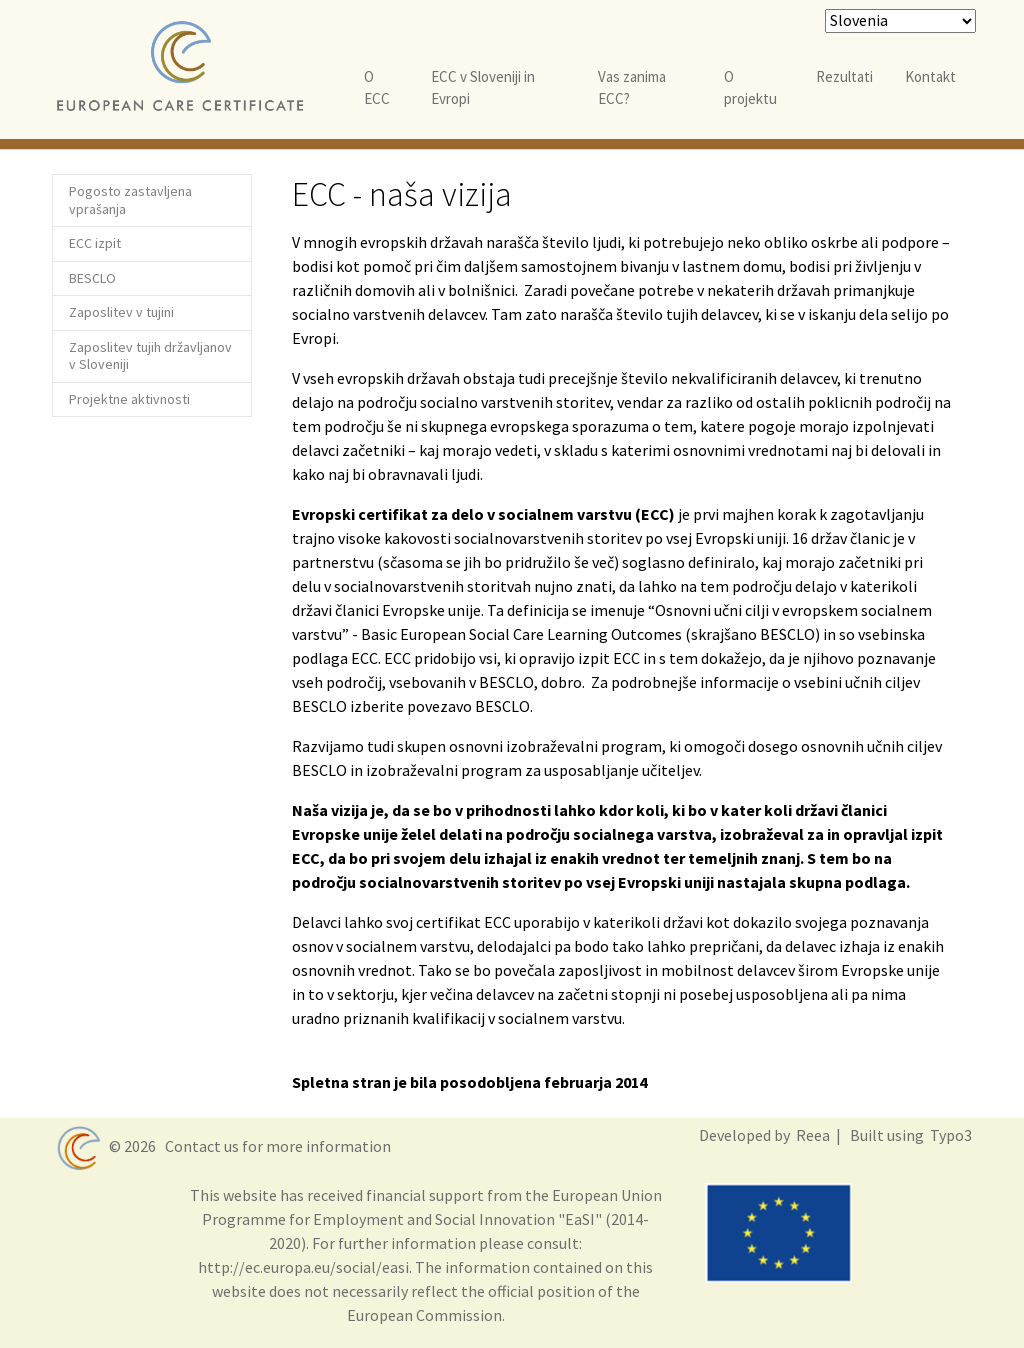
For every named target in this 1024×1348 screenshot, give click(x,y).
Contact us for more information (275, 1146)
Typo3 (949, 1135)
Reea (811, 1135)
